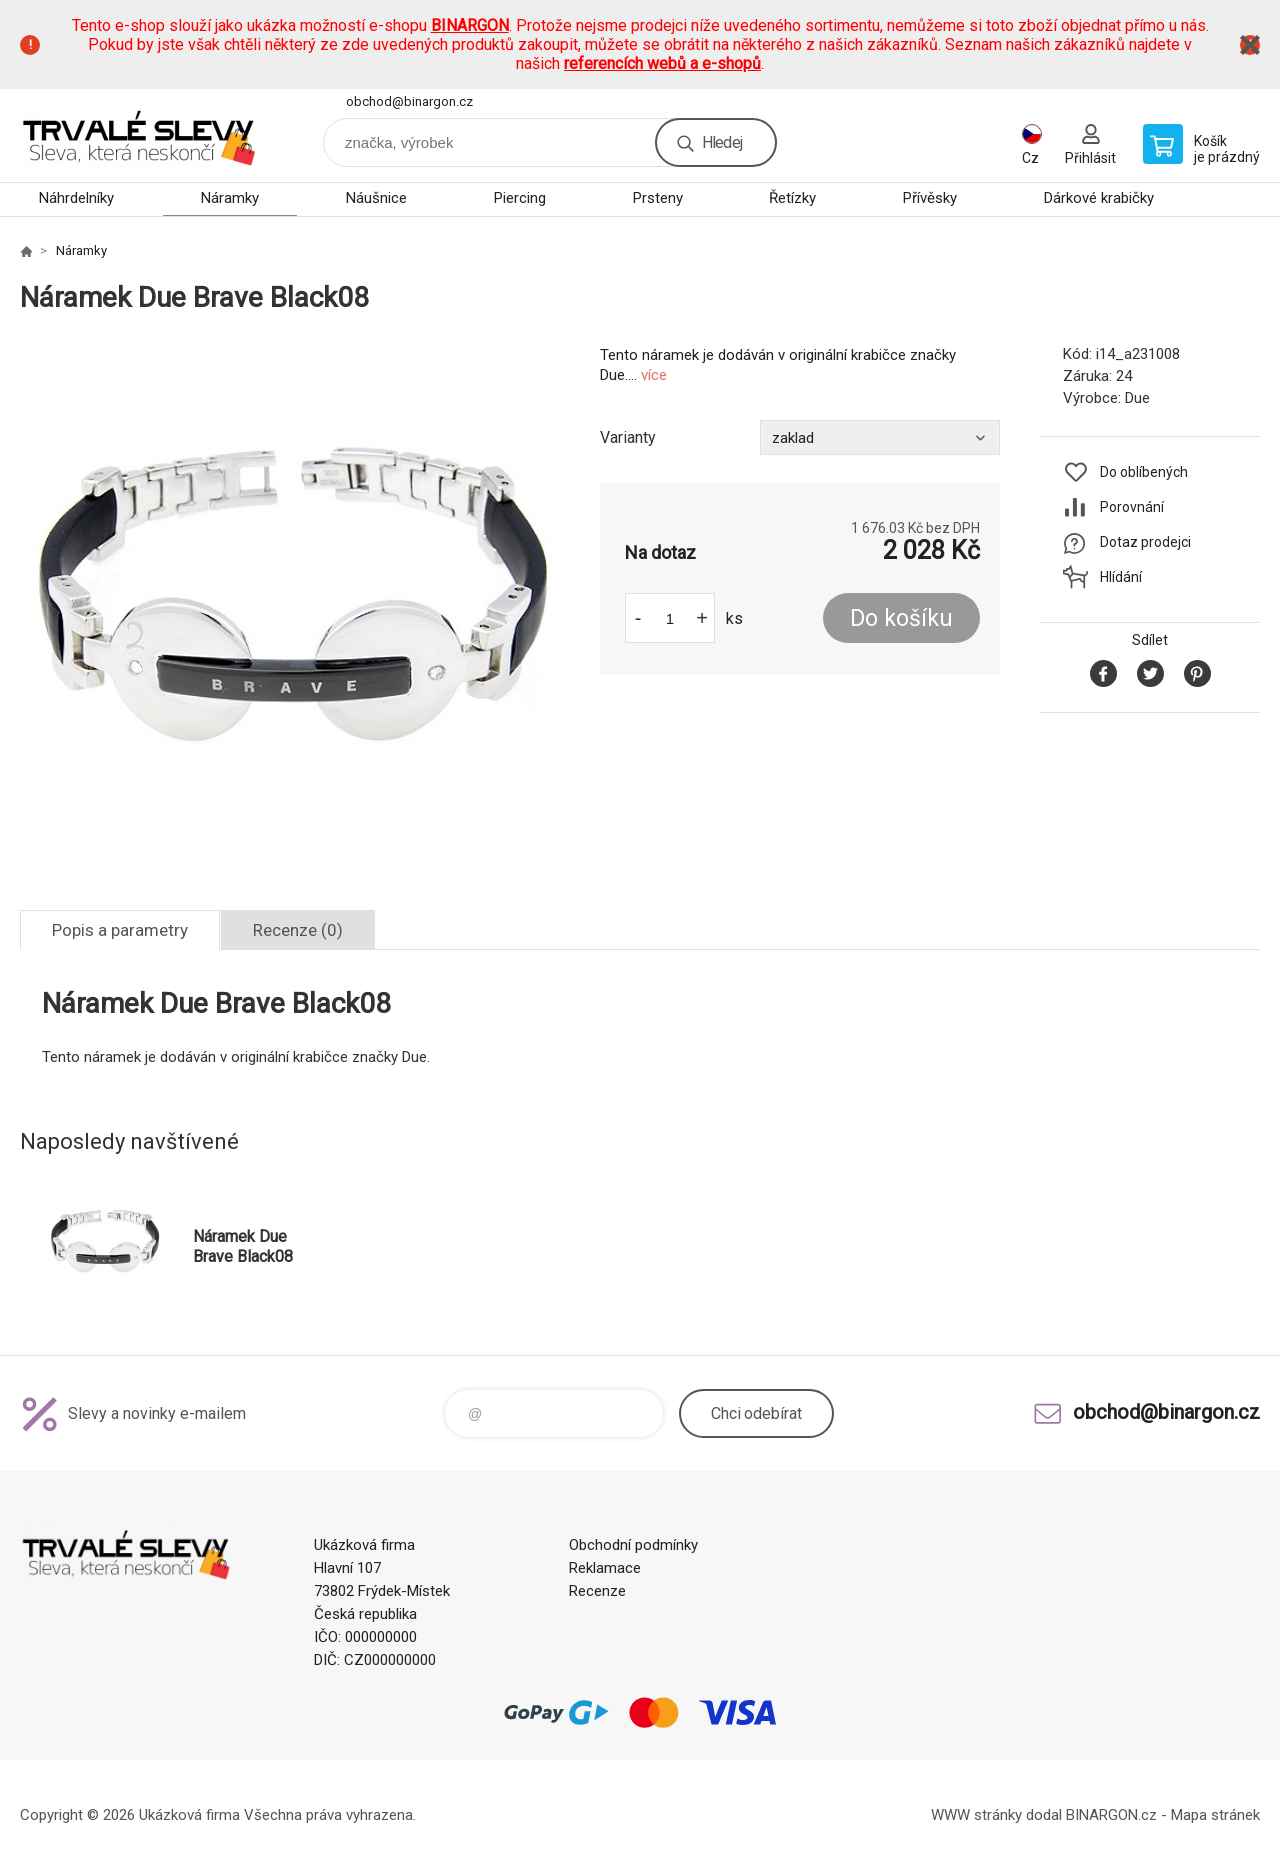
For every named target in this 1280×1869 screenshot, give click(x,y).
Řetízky (792, 198)
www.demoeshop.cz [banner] (140, 135)
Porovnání (1132, 507)
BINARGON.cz (1111, 1815)
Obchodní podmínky (633, 1545)
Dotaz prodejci (1145, 542)
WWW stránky (976, 1815)
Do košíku (901, 618)
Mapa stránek (1215, 1815)
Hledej (722, 142)
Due (1137, 398)
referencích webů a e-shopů (662, 63)
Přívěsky (930, 198)
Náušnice (376, 198)
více (654, 375)
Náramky (230, 198)
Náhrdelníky (76, 198)
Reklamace (605, 1568)
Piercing (520, 198)
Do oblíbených (1144, 472)
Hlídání (1121, 577)
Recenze (597, 1591)
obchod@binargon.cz (409, 101)
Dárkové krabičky (1099, 198)
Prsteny (658, 198)
